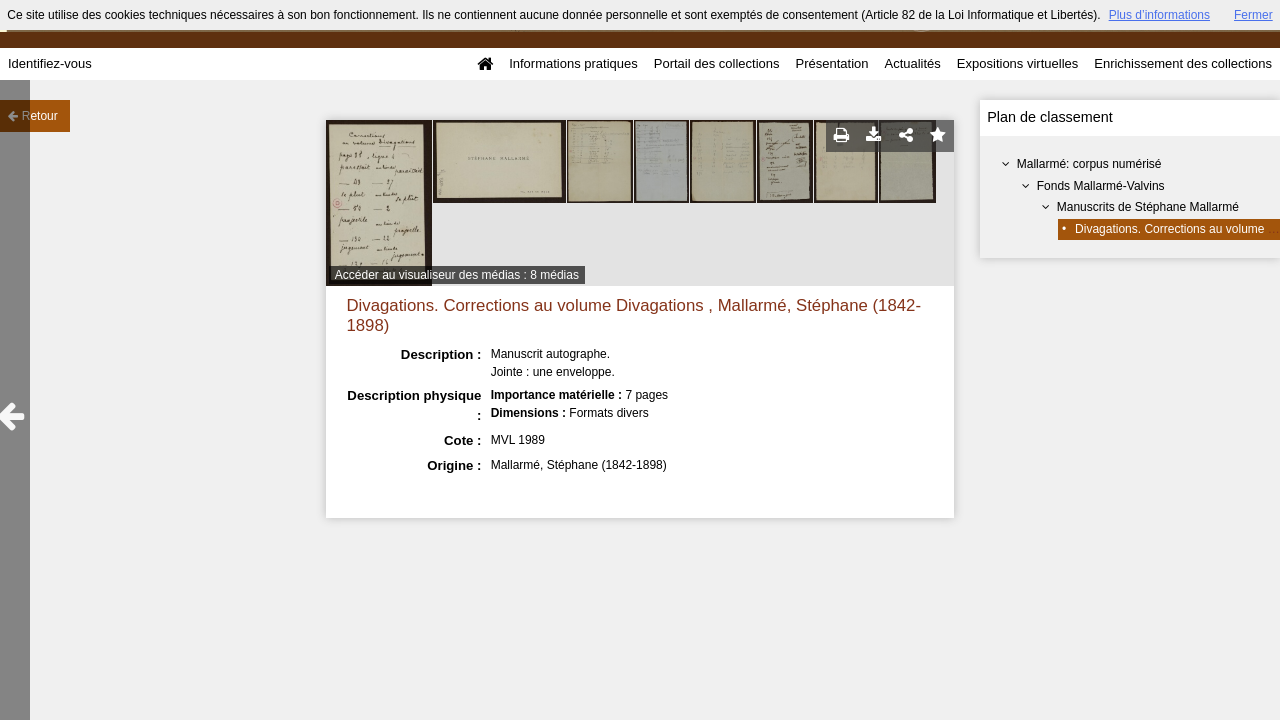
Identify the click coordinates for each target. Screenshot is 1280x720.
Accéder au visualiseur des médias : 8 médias (457, 275)
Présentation (831, 63)
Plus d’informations (1159, 15)
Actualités (912, 63)
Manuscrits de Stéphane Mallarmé (1148, 207)
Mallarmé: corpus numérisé (1089, 164)
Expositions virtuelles (1017, 63)
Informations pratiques (573, 63)
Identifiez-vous (50, 63)
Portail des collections (717, 63)
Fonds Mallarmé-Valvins (1101, 186)
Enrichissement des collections (1183, 63)
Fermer (1253, 15)
